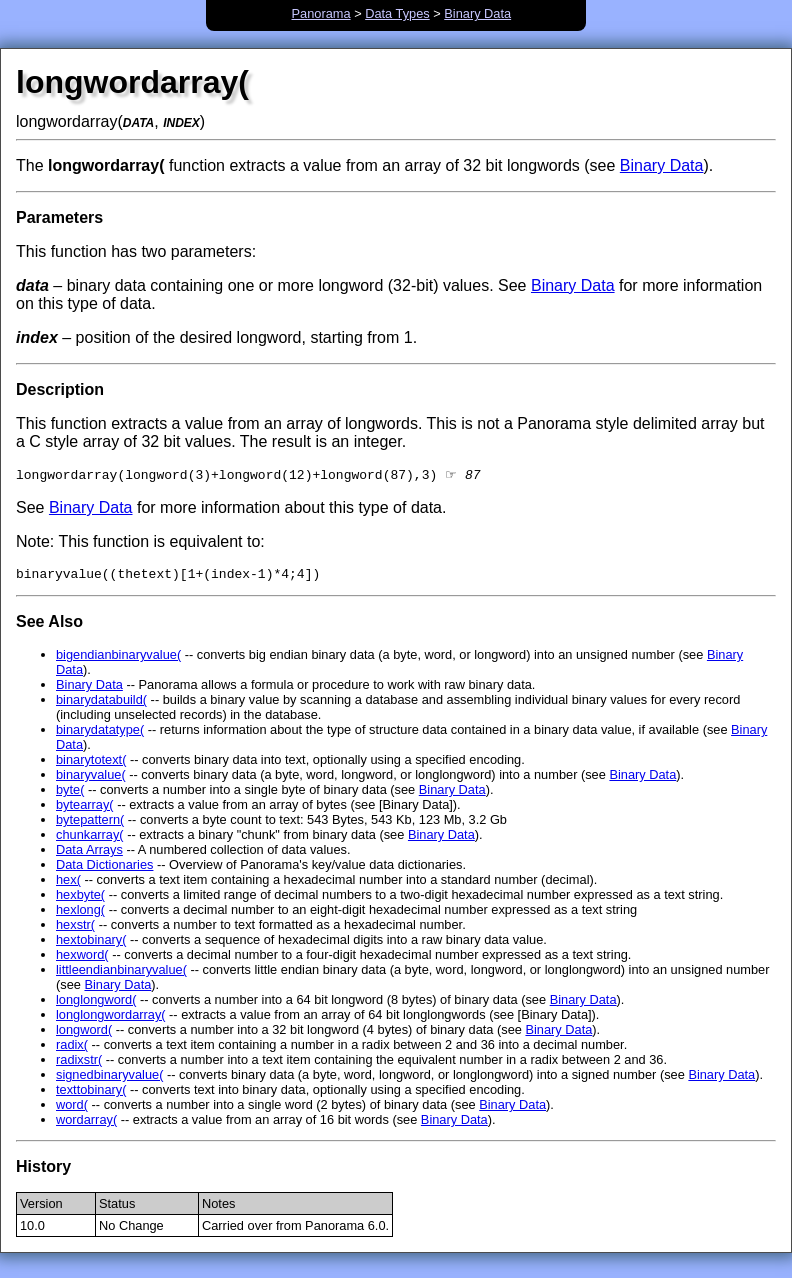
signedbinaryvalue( (109, 1079)
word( (72, 1109)
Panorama (321, 13)
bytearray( (85, 809)
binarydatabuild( (101, 704)
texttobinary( (91, 1094)
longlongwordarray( (111, 1019)
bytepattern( (90, 824)
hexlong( (80, 914)
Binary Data (477, 13)
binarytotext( (91, 764)
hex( (68, 884)
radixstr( (79, 1064)
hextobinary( (91, 944)
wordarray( (86, 1124)
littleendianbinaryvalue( (121, 974)
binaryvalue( (91, 779)
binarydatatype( (100, 734)
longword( (84, 1034)
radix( (72, 1049)
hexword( (82, 959)
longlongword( (96, 1004)
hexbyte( (80, 899)
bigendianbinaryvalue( (118, 659)
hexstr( (75, 929)
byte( (70, 794)
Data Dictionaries (104, 869)
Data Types (397, 13)
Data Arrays (89, 854)
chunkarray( (90, 839)
